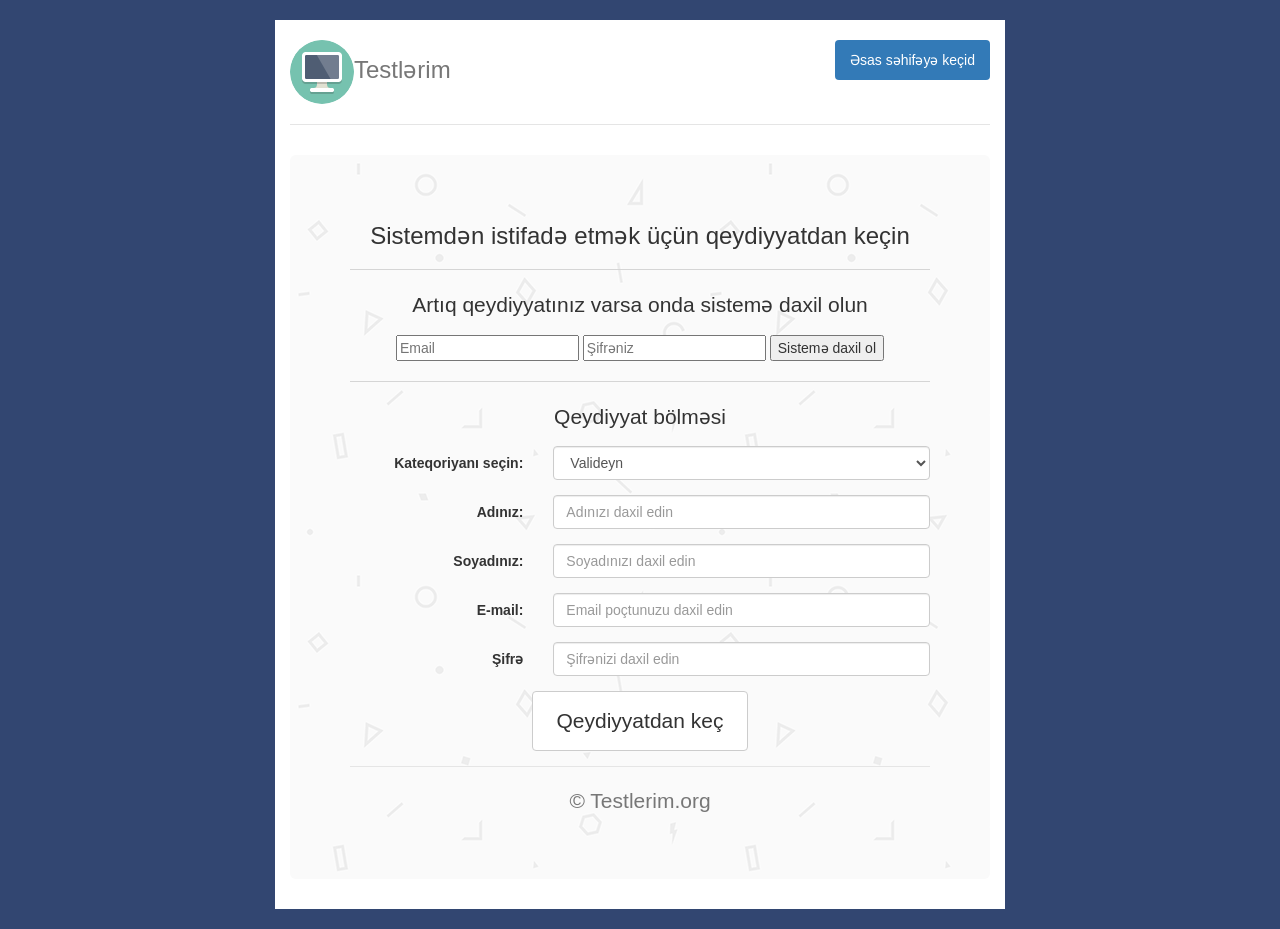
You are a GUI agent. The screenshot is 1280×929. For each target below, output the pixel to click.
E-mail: (500, 610)
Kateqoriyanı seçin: (458, 463)
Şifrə (507, 659)
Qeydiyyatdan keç (640, 720)
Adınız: (500, 512)
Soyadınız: (488, 561)
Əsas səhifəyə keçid (912, 60)
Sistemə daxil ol (827, 348)
